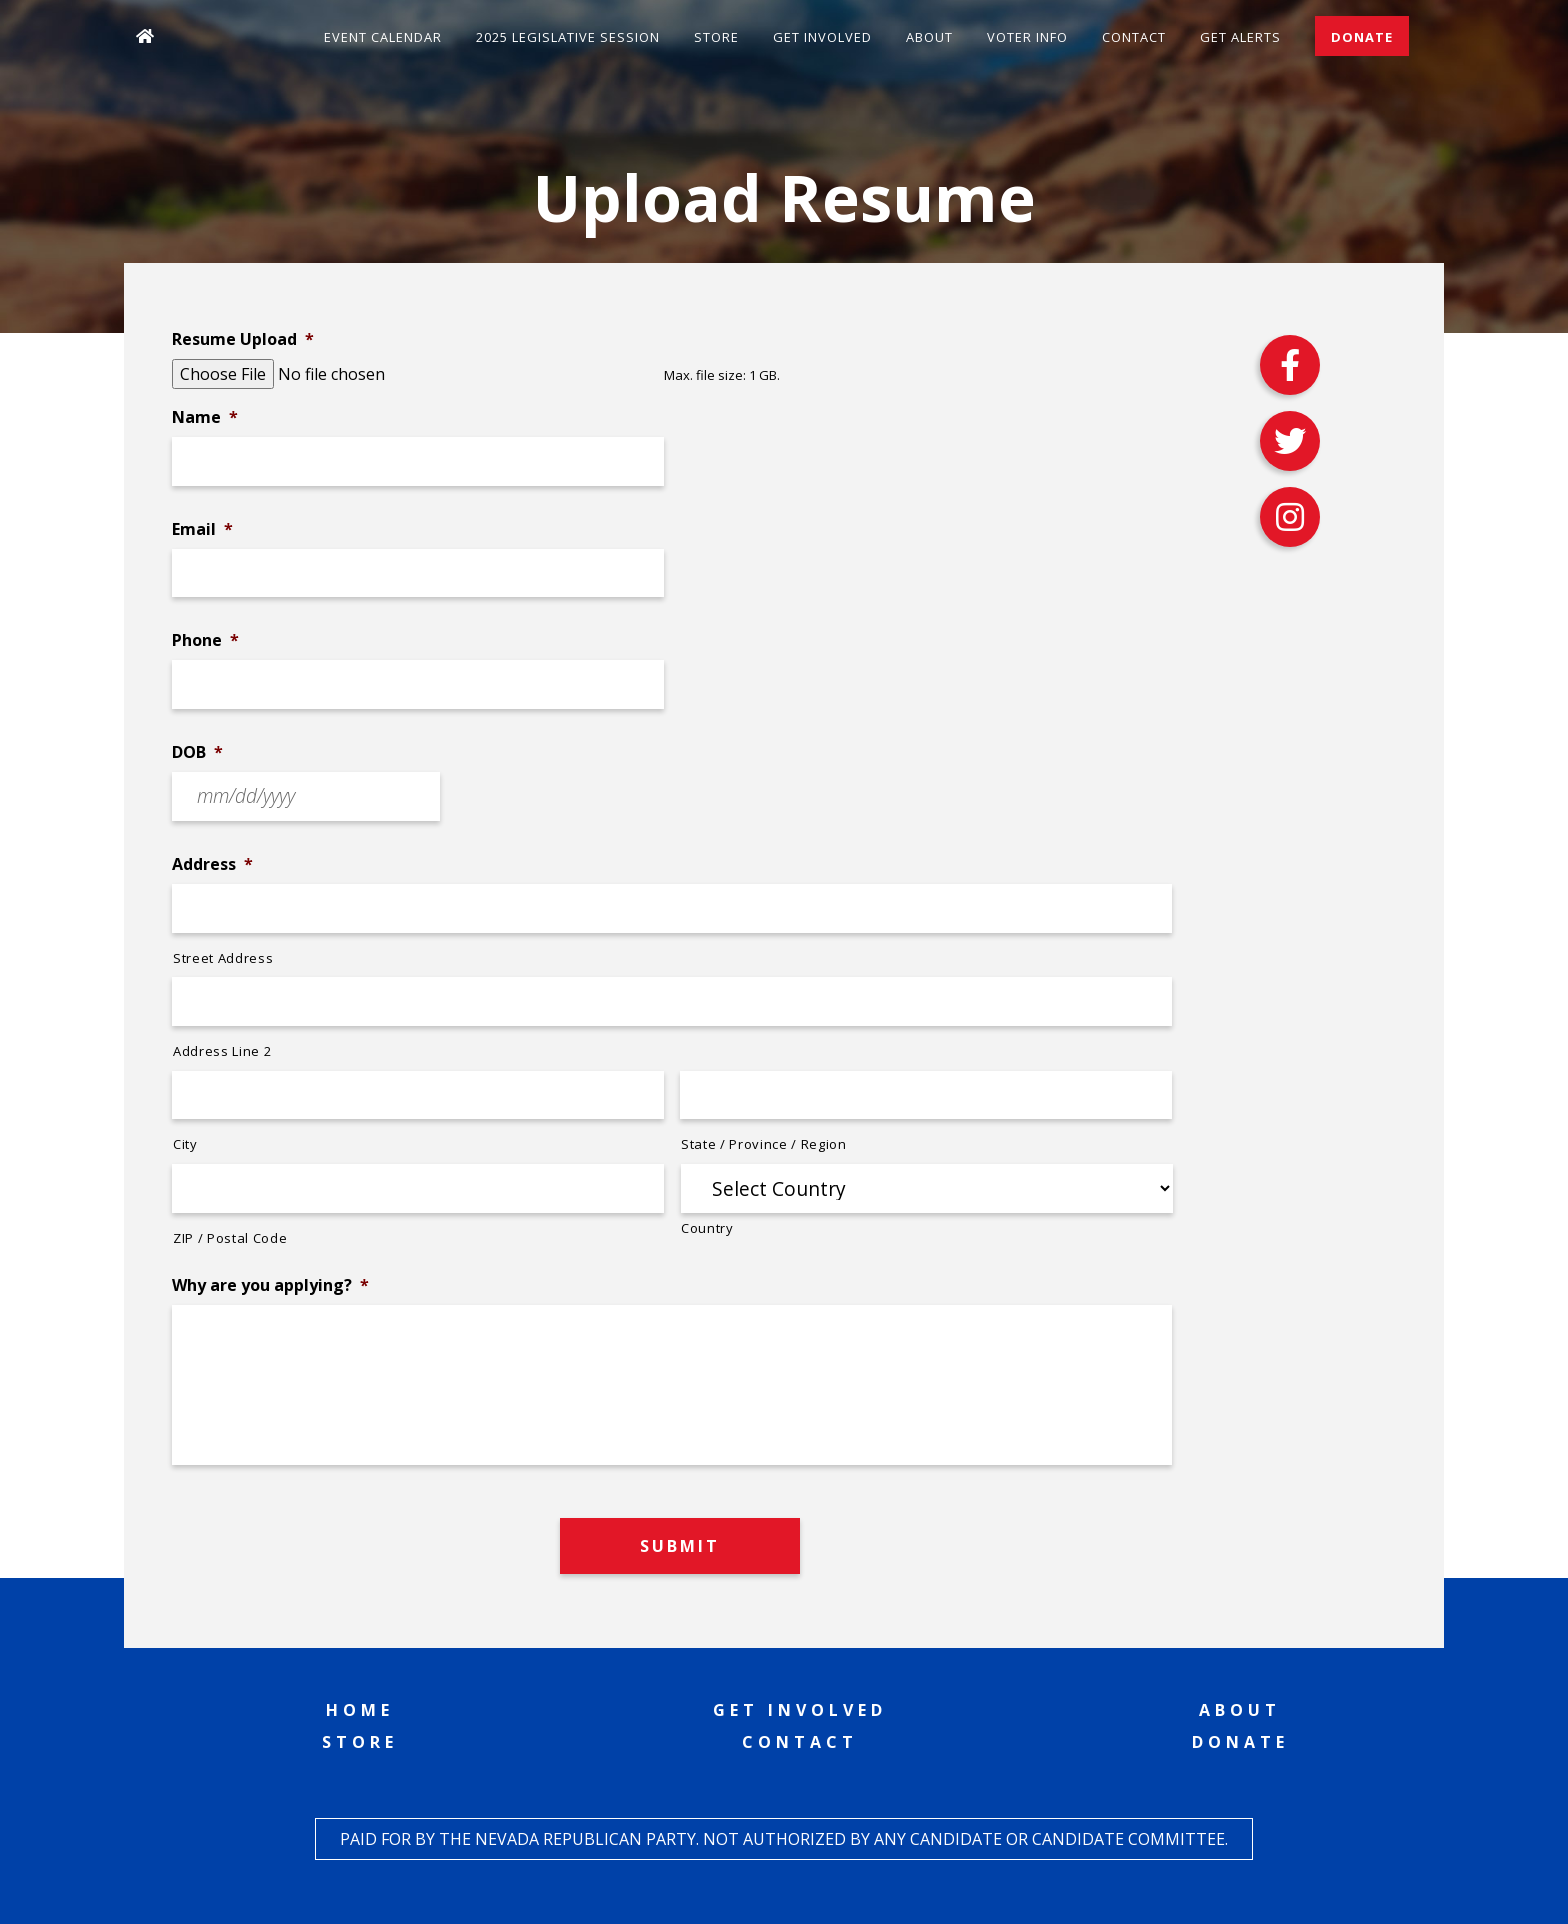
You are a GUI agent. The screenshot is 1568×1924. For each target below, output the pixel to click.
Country (707, 1228)
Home (360, 1710)
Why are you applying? (270, 1285)
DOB (197, 752)
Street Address (223, 958)
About (929, 37)
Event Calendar (383, 37)
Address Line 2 (222, 1051)
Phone (205, 640)
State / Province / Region (764, 1144)
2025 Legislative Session (568, 37)
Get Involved (822, 37)
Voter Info (1027, 37)
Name (205, 417)
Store (716, 37)
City (185, 1144)
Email (202, 529)
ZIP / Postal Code (230, 1238)
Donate (1362, 37)
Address (212, 864)
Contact (1134, 37)
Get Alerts (1240, 37)
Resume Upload (243, 339)
